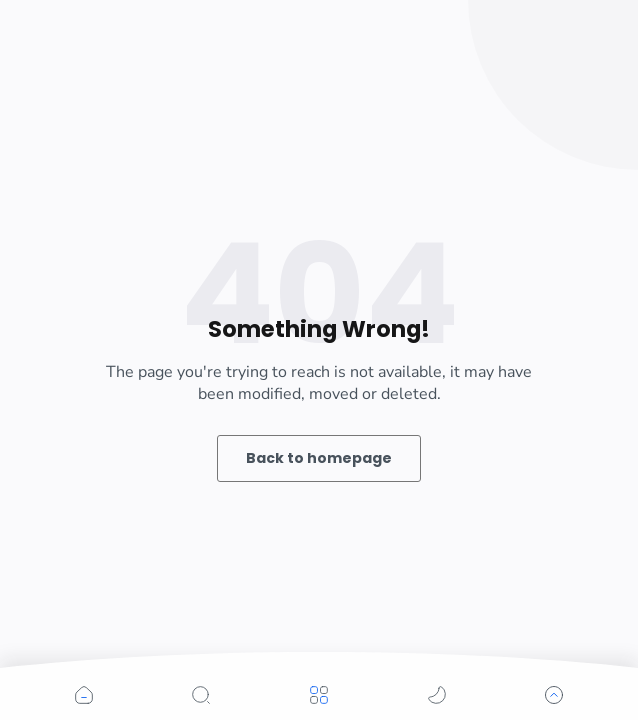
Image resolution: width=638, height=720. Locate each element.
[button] (84, 695)
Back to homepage (319, 458)
